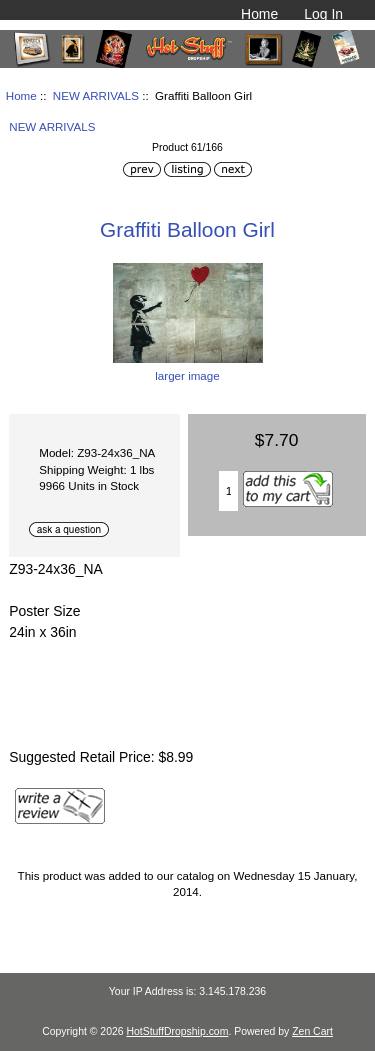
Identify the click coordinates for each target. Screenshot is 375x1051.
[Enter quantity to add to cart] (229, 491)
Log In (323, 14)
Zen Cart (312, 1031)
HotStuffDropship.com (177, 1031)
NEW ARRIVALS (96, 95)
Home (259, 14)
